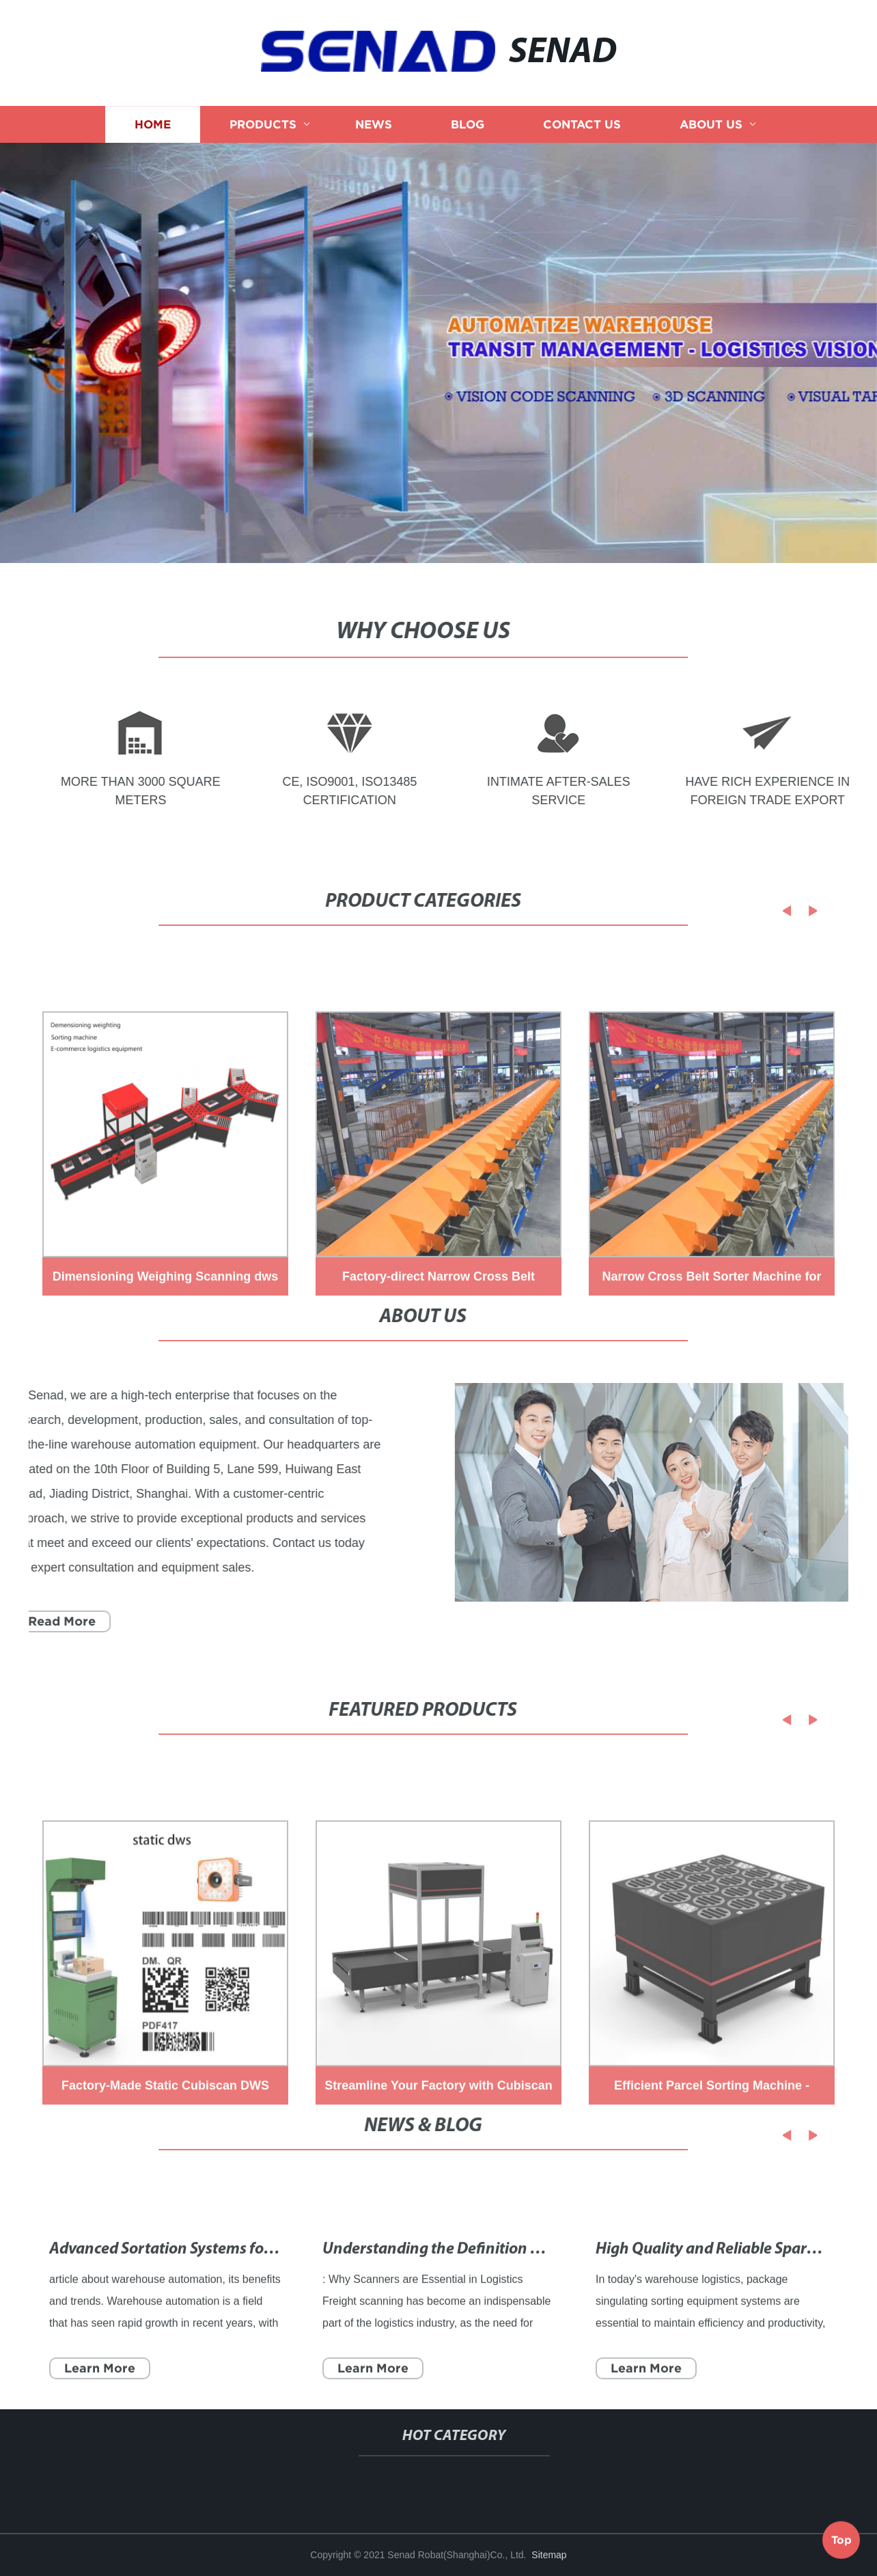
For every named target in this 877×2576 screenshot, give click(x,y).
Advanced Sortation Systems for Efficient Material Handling (254, 2302)
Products (262, 132)
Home (153, 132)
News (373, 132)
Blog (467, 132)
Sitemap (548, 2554)
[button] (765, 910)
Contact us (582, 132)
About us (711, 132)
